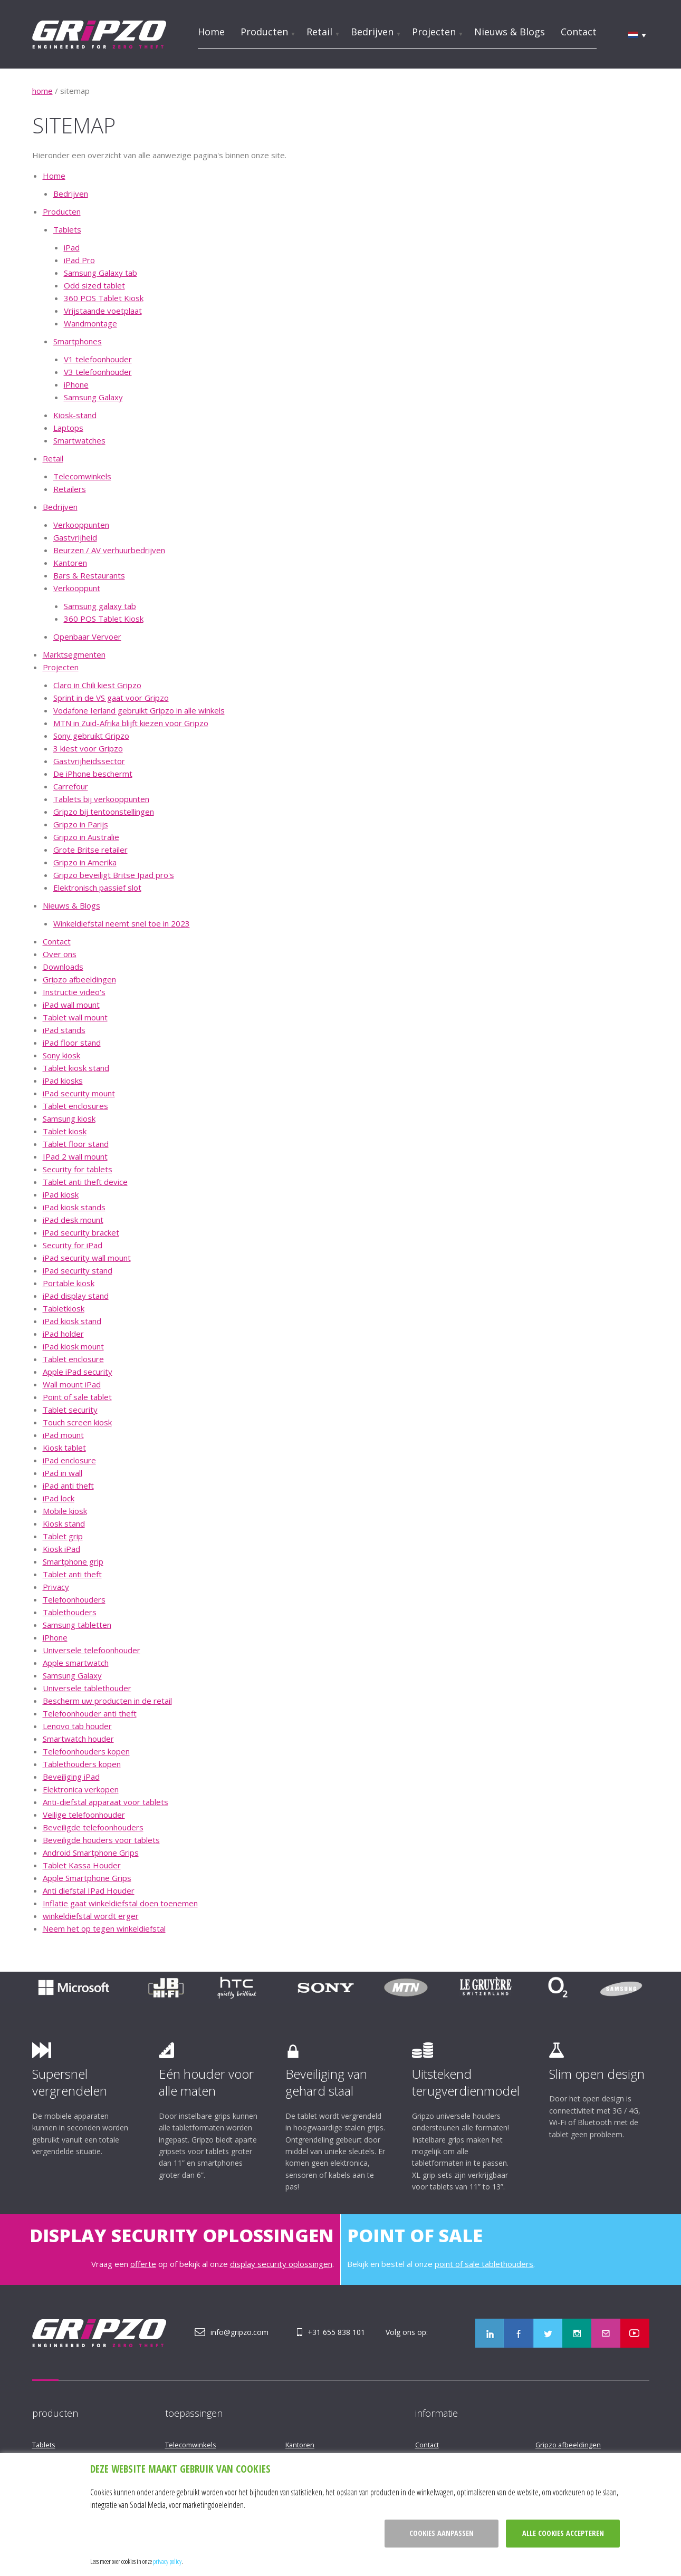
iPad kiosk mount (73, 1346)
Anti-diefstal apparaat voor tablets (105, 1802)
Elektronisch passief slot (97, 887)
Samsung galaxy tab (100, 606)
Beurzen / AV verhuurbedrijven (109, 550)
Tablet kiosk (65, 1131)
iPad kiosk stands (74, 1207)
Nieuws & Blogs (509, 31)
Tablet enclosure (73, 1359)
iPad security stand (77, 1270)
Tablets (67, 229)
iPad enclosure (69, 1460)
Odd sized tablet (94, 285)
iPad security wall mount (87, 1257)
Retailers (69, 489)
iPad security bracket (81, 1232)
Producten (264, 31)
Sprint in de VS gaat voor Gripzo (111, 697)
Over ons (59, 954)
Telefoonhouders (74, 1599)
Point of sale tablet (77, 1397)
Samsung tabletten (77, 1624)
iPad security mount (79, 1093)
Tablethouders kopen (82, 1764)
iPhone (76, 384)
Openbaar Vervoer (87, 636)
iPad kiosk (61, 1194)
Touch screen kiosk (77, 1422)
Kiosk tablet (64, 1447)
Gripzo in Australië (86, 837)
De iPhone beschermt (92, 773)
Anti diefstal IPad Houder (89, 1890)
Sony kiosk (61, 1055)
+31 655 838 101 (336, 2332)
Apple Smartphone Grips (87, 1878)
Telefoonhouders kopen (86, 1751)
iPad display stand (76, 1295)
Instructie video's (74, 992)
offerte (143, 2264)
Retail (319, 31)
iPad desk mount (73, 1219)
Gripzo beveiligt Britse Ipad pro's (113, 875)
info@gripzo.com (239, 2332)
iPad (72, 247)
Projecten (434, 31)
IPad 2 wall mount (75, 1156)
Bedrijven (372, 31)
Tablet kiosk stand (76, 1068)
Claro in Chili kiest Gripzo (97, 685)
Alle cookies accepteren (563, 2533)
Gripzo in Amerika (85, 862)
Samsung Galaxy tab (100, 272)
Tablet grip (63, 1536)
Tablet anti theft (72, 1574)
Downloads (63, 966)
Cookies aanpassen (441, 2533)
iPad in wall (62, 1473)
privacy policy (167, 2561)
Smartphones (77, 341)
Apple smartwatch (76, 1662)
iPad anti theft (68, 1485)
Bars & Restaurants (89, 575)
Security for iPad (72, 1245)
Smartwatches (79, 440)
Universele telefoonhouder (91, 1650)
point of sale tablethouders (484, 2264)
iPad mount (63, 1435)
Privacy (56, 1586)
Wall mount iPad (72, 1384)
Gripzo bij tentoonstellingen (103, 811)
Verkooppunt (76, 588)
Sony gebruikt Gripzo (91, 735)
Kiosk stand (64, 1523)
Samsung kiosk (69, 1118)
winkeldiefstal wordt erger (91, 1916)
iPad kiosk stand (72, 1321)
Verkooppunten (81, 524)
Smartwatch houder (78, 1738)
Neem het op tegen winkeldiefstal (104, 1928)
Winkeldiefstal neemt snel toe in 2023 (121, 923)
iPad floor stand (72, 1042)
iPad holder (63, 1333)
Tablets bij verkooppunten (101, 799)
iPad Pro (79, 260)
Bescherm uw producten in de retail (107, 1700)
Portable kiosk (68, 1283)
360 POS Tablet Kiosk (103, 298)
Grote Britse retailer (90, 849)
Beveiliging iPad (71, 1776)
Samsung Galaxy (93, 397)
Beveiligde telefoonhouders (93, 1827)
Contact (579, 31)
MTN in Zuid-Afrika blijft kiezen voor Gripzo (130, 723)
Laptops (68, 427)
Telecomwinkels (82, 476)
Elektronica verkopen (81, 1789)
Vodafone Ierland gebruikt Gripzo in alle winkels (139, 710)
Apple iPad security (77, 1371)
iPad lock (58, 1498)
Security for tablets (77, 1169)
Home (211, 31)
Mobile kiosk (65, 1511)
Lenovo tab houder (77, 1726)
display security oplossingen (281, 2264)
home (42, 90)
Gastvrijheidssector (89, 761)
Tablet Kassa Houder (82, 1865)
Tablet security (70, 1409)
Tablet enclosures (75, 1106)
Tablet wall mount (75, 1017)
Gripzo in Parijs (80, 824)
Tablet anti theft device (85, 1181)
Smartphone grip (73, 1561)
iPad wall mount (71, 1004)
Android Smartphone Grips (91, 1852)
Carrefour (70, 786)
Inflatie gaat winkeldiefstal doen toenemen (120, 1903)
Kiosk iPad (61, 1548)
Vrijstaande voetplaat (103, 310)
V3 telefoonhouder (98, 371)
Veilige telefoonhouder (84, 1814)
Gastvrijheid (75, 537)
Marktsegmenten (74, 654)
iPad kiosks (63, 1080)
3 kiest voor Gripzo (88, 748)
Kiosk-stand (75, 415)
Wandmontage (90, 323)
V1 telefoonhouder (98, 359)
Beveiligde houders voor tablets (101, 1840)
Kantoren (70, 562)
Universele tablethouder (87, 1688)
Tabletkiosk (63, 1308)
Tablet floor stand (76, 1144)
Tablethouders (70, 1612)
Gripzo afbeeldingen (79, 979)
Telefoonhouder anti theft (90, 1713)
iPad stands (64, 1030)
